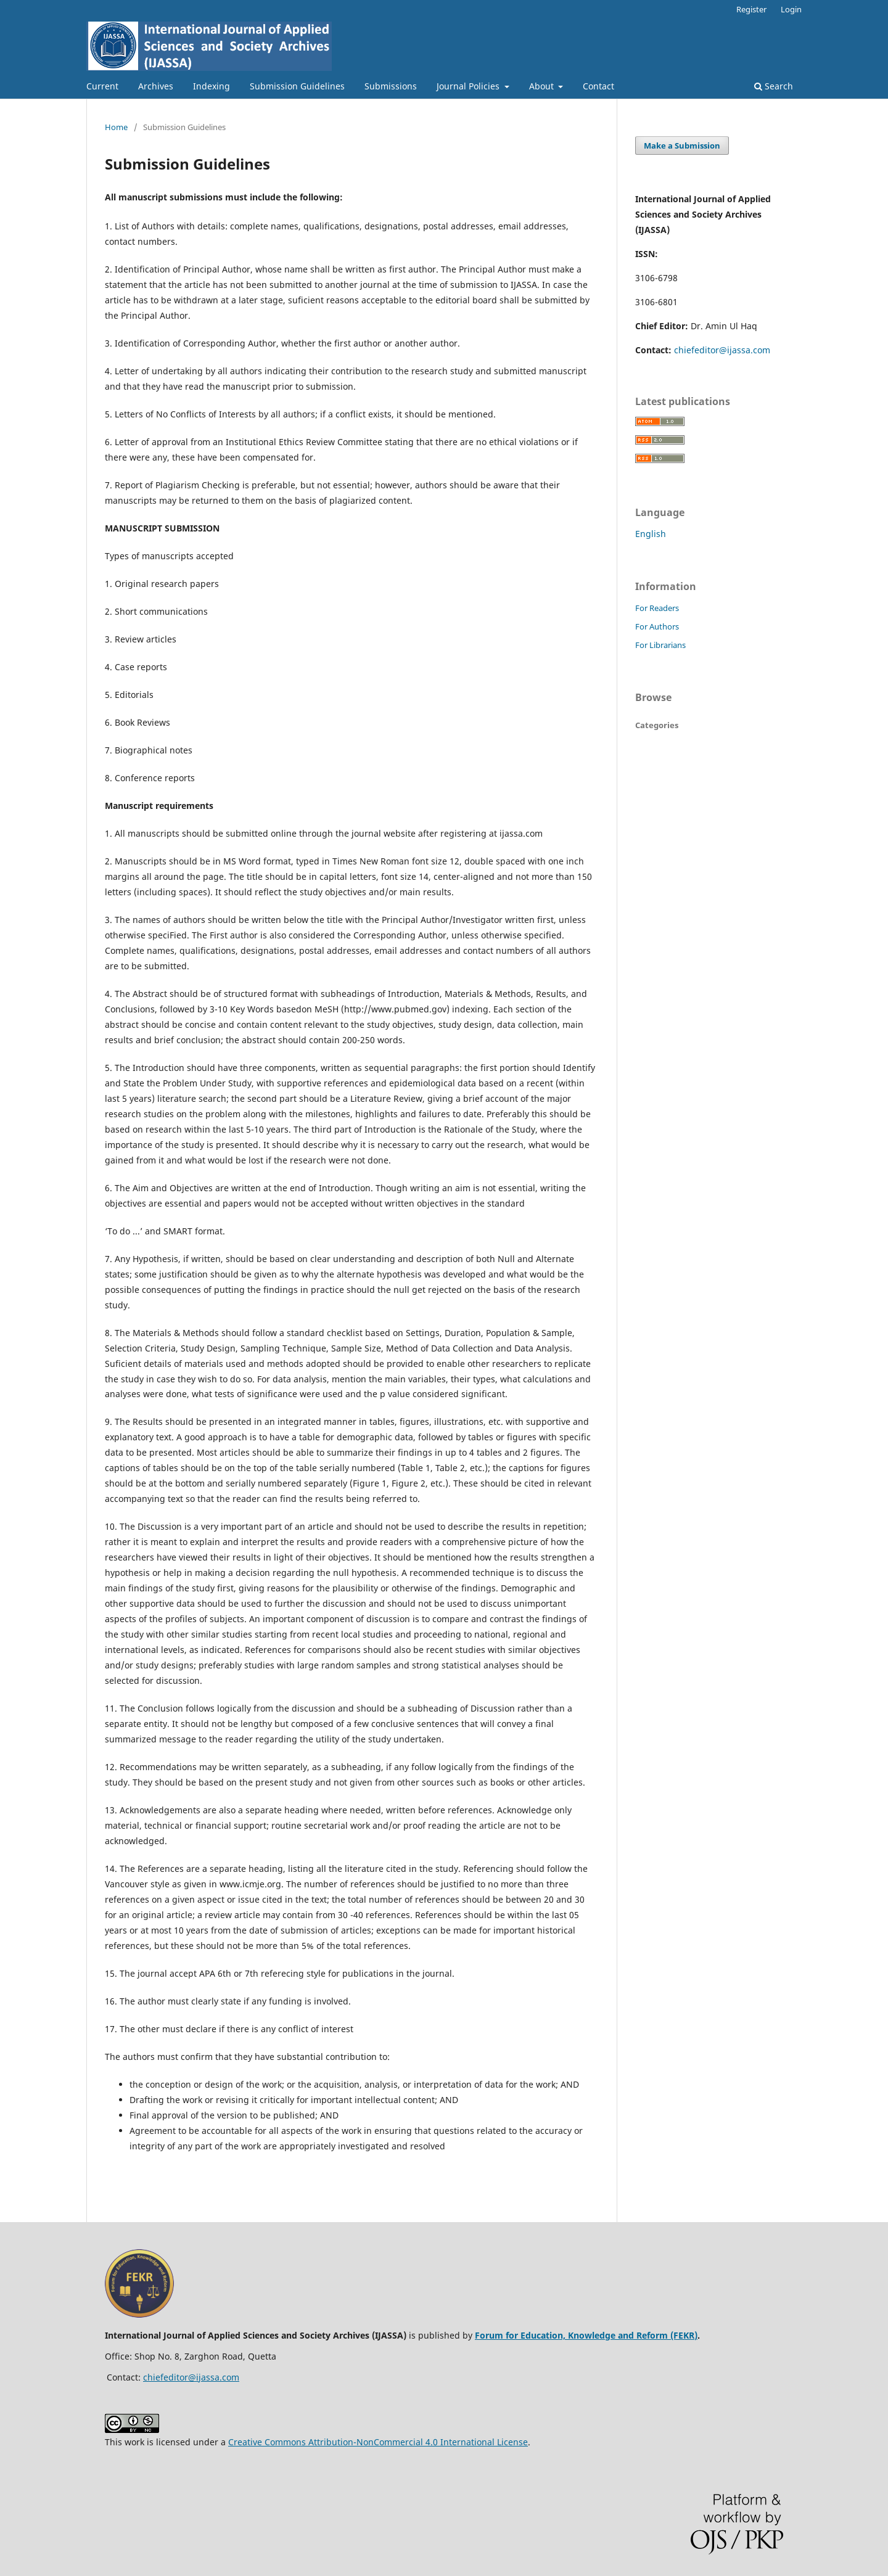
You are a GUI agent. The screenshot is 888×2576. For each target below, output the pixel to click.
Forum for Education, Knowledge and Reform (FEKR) (586, 2335)
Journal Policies (469, 86)
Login (791, 9)
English (650, 533)
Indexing (211, 86)
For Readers (657, 607)
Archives (155, 86)
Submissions (390, 86)
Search (773, 86)
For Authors (657, 626)
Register (751, 9)
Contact (598, 86)
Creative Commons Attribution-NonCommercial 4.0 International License (378, 2442)
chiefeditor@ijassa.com (722, 350)
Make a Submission (682, 145)
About (542, 86)
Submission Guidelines (297, 86)
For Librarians (660, 644)
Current (102, 86)
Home (116, 127)
